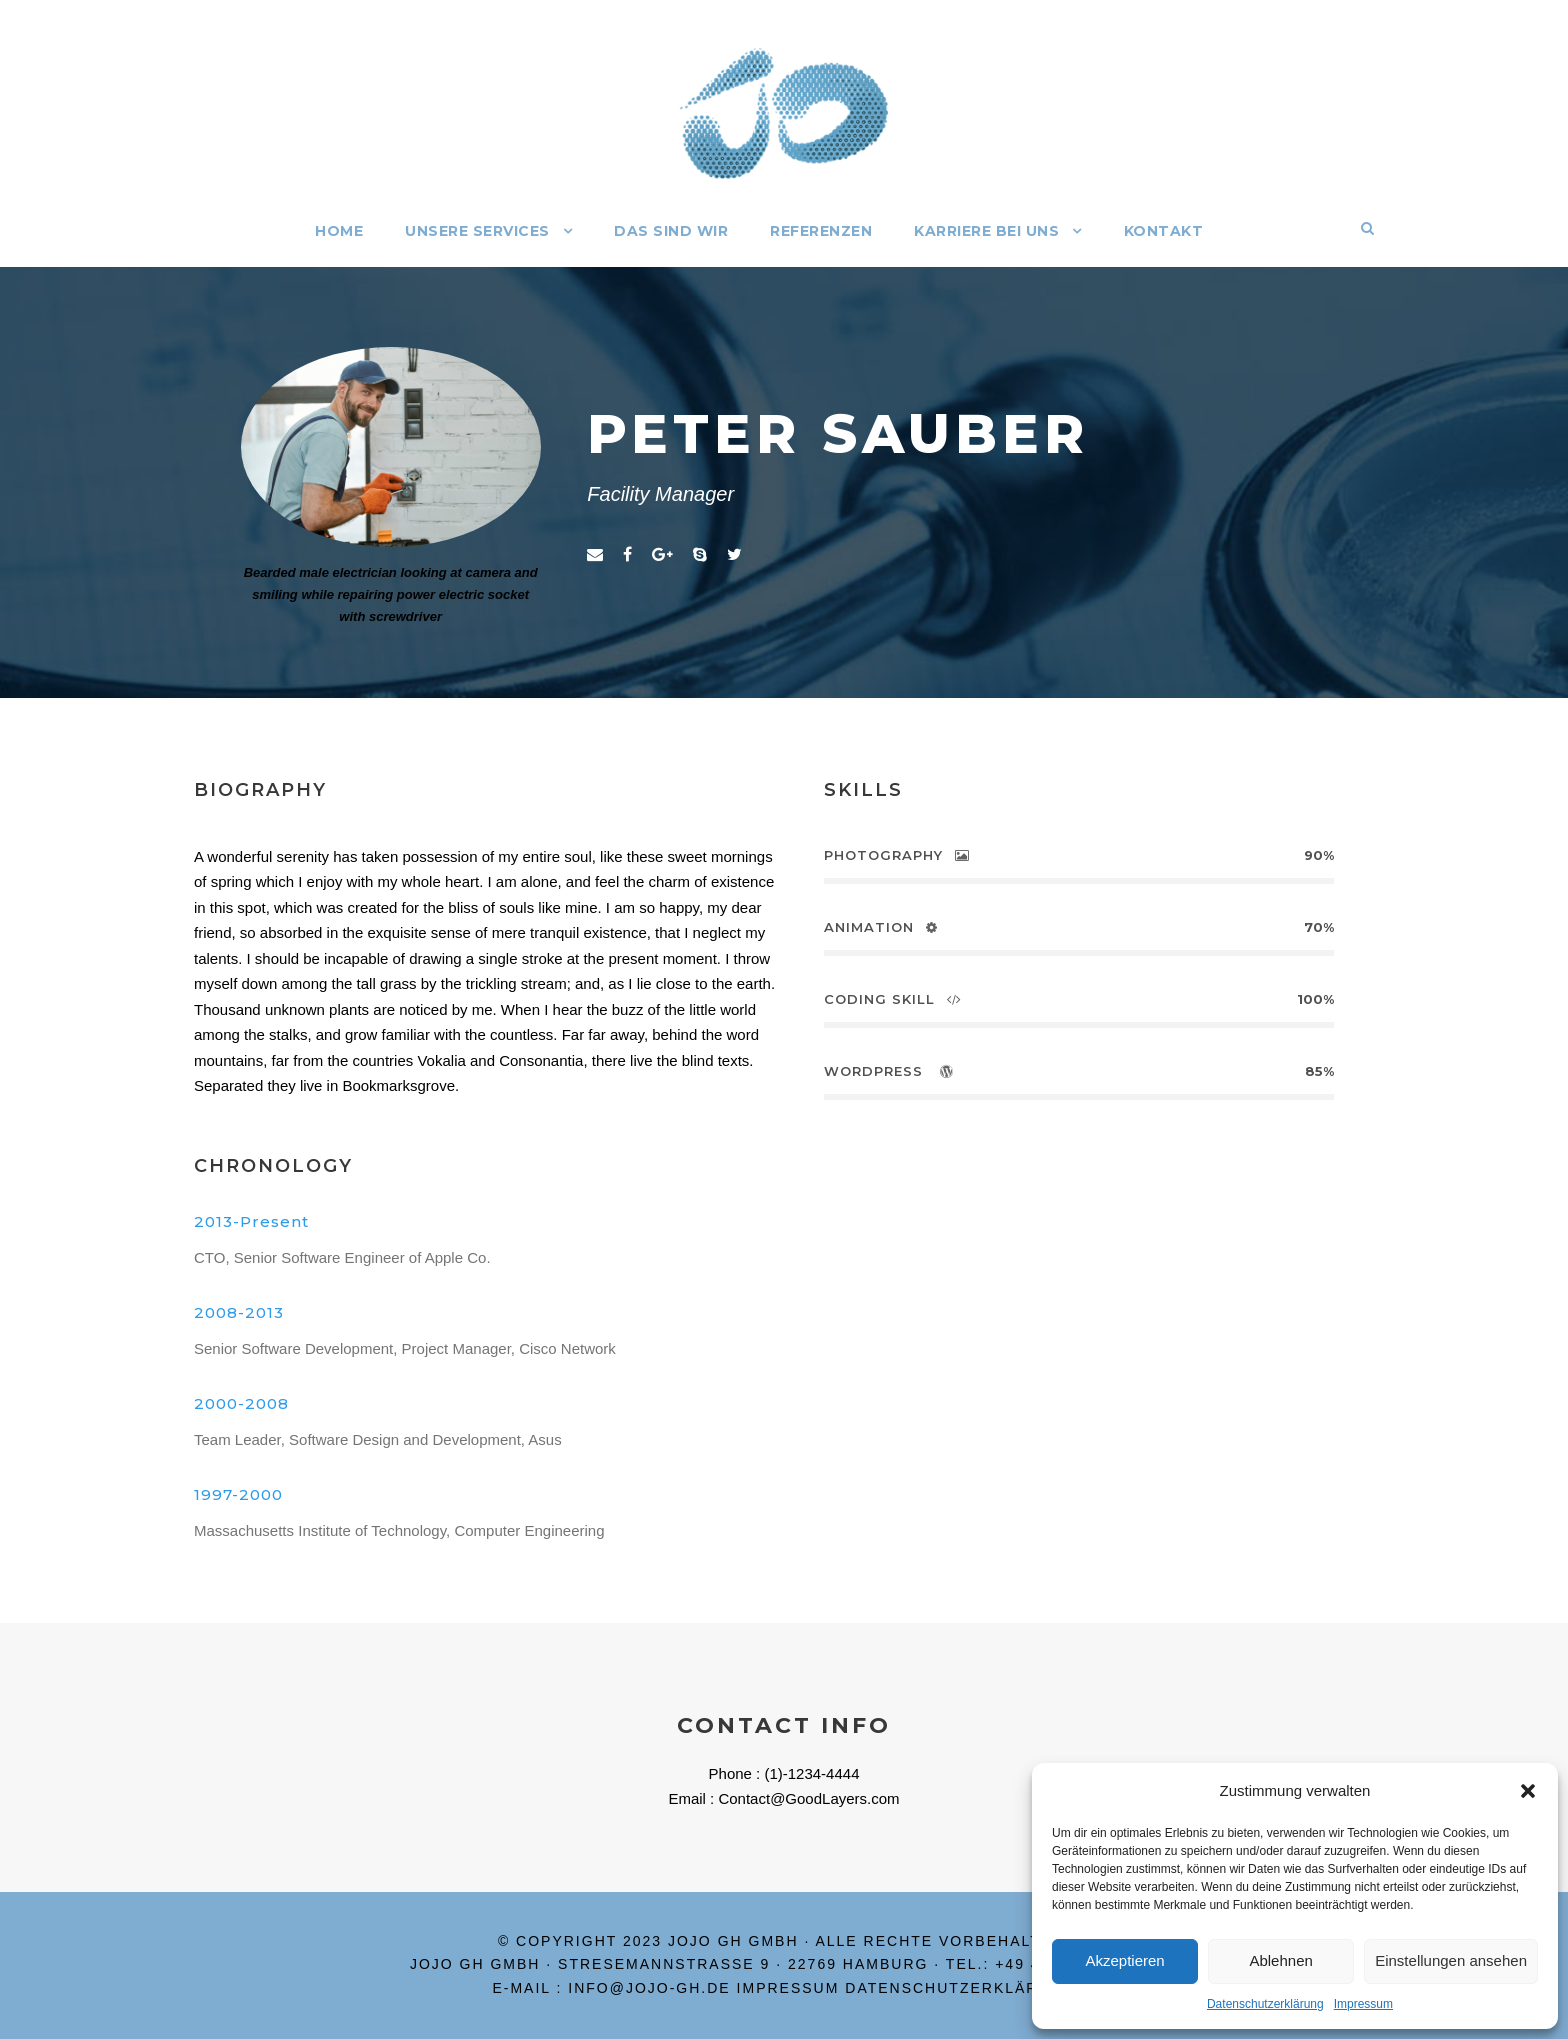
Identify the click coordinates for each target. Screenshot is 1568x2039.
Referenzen (821, 231)
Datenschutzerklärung (1265, 2004)
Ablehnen (1280, 1960)
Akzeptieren (1124, 1960)
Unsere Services (477, 231)
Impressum (1363, 2004)
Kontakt (1164, 231)
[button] (1528, 1791)
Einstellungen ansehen (1451, 1960)
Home (339, 231)
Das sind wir (671, 231)
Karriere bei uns (986, 231)
